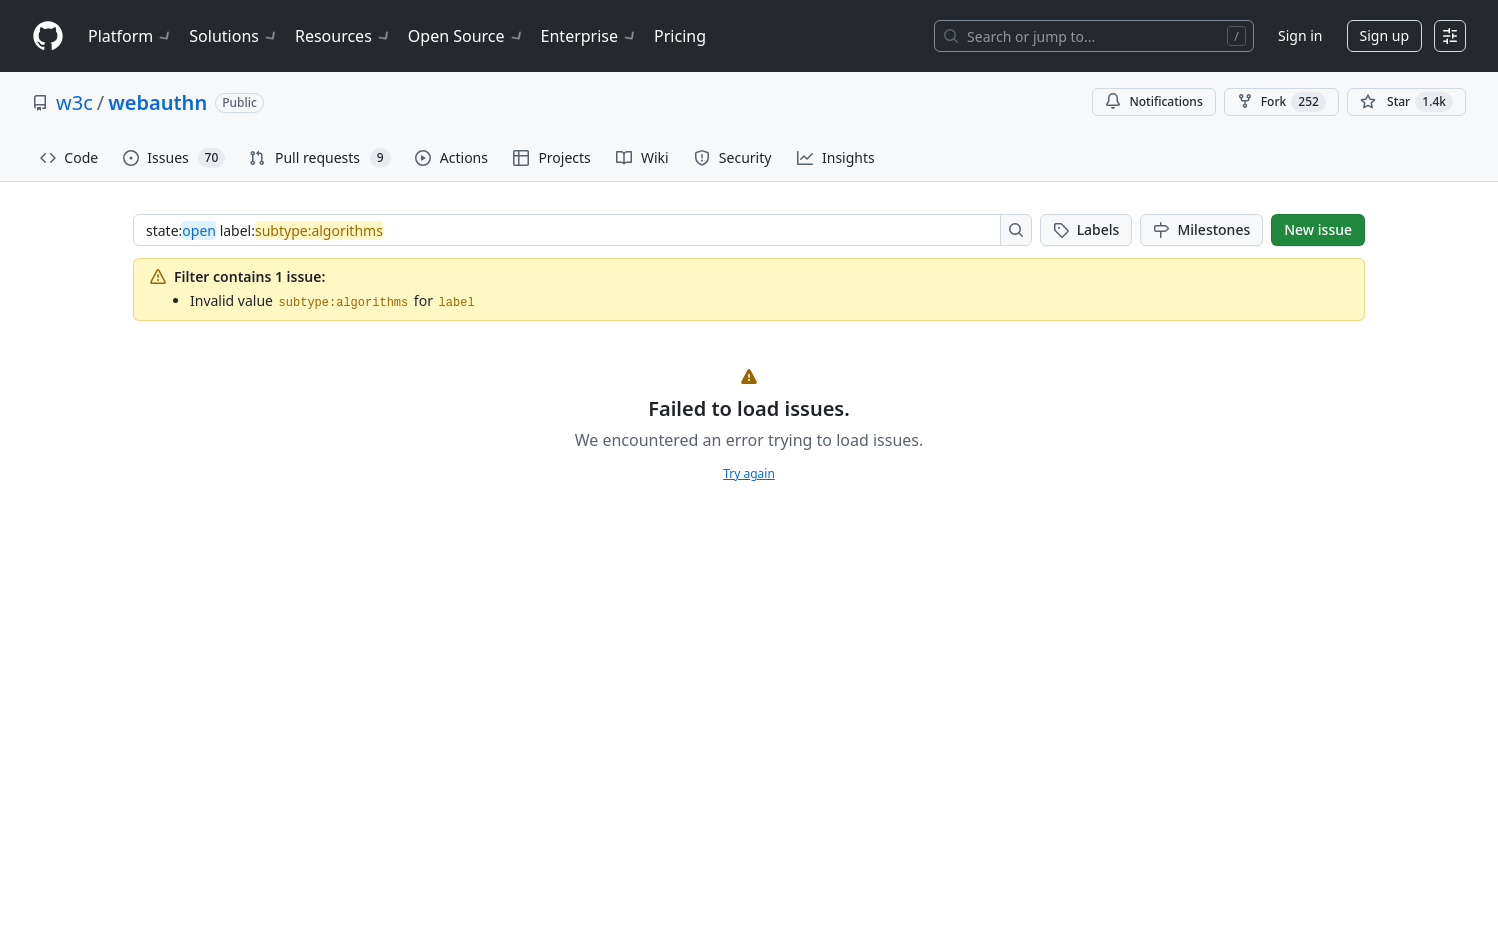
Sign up (1384, 35)
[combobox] (572, 230)
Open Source (466, 36)
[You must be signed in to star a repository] (1406, 102)
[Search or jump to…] (1094, 36)
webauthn (157, 102)
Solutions (234, 36)
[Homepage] (48, 36)
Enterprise (589, 36)
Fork (1281, 102)
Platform (130, 36)
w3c (74, 102)
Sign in (1300, 35)
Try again (749, 473)
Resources (343, 36)
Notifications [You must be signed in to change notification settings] (1153, 101)
